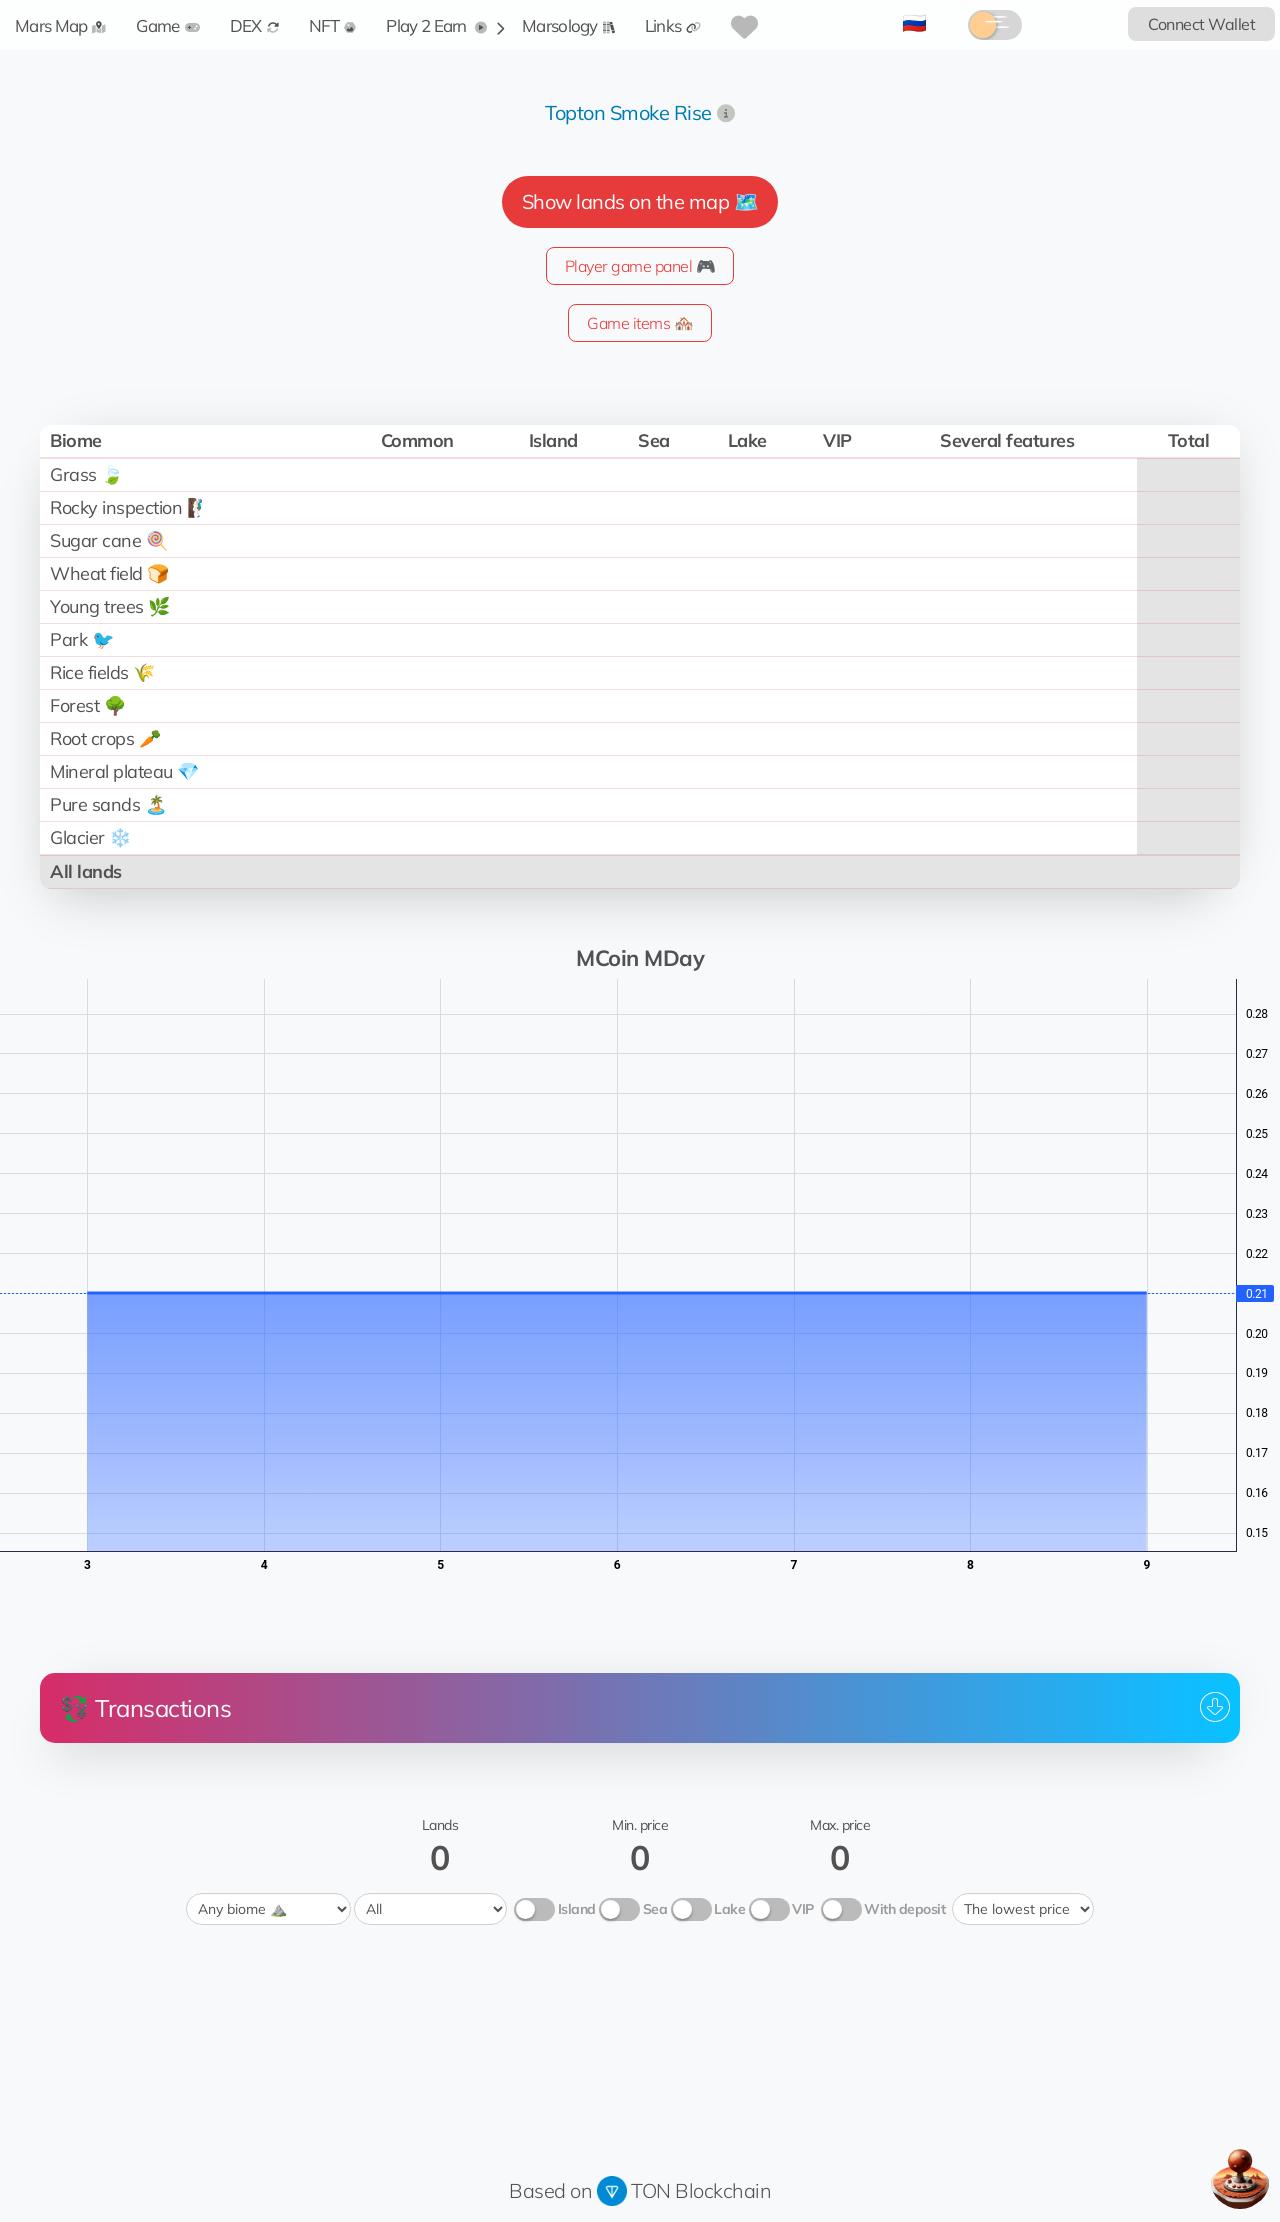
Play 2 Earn (436, 25)
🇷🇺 (914, 22)
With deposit (904, 1909)
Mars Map (60, 25)
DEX (254, 25)
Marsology (568, 25)
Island (577, 1909)
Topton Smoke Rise (628, 112)
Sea (655, 1909)
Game (167, 25)
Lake (729, 1909)
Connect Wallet (1201, 24)
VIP (803, 1909)
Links (673, 25)
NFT (333, 25)
